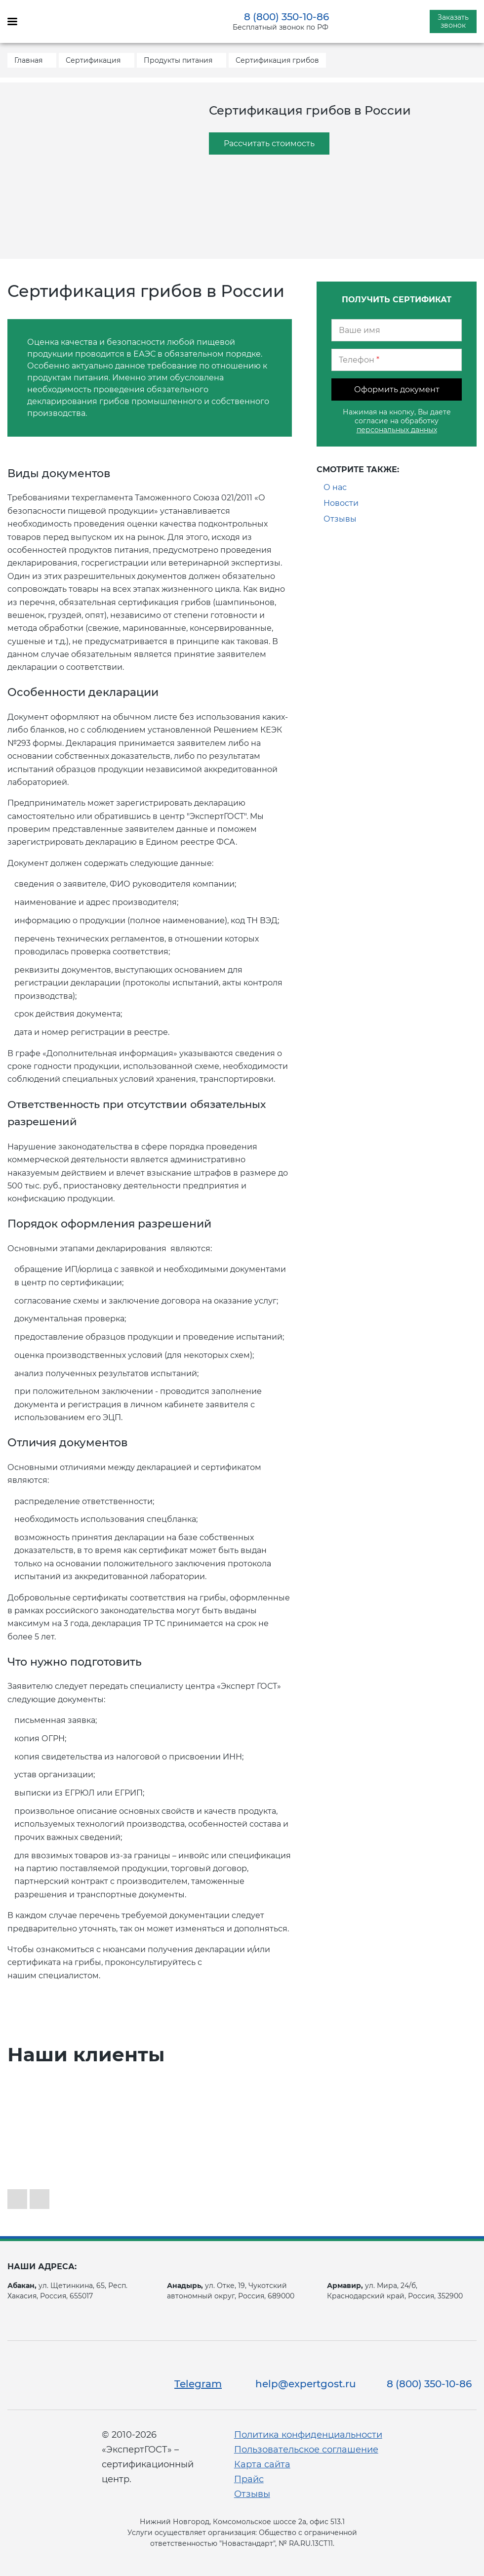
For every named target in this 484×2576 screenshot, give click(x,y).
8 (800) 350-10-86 (286, 17)
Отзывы (340, 519)
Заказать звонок (453, 21)
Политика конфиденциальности (308, 2434)
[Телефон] (396, 360)
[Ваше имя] (396, 330)
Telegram (198, 2384)
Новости (341, 503)
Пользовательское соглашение (306, 2449)
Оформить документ (397, 389)
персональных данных (397, 429)
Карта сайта (262, 2464)
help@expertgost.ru (305, 2384)
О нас (335, 487)
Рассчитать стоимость (269, 143)
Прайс (249, 2479)
